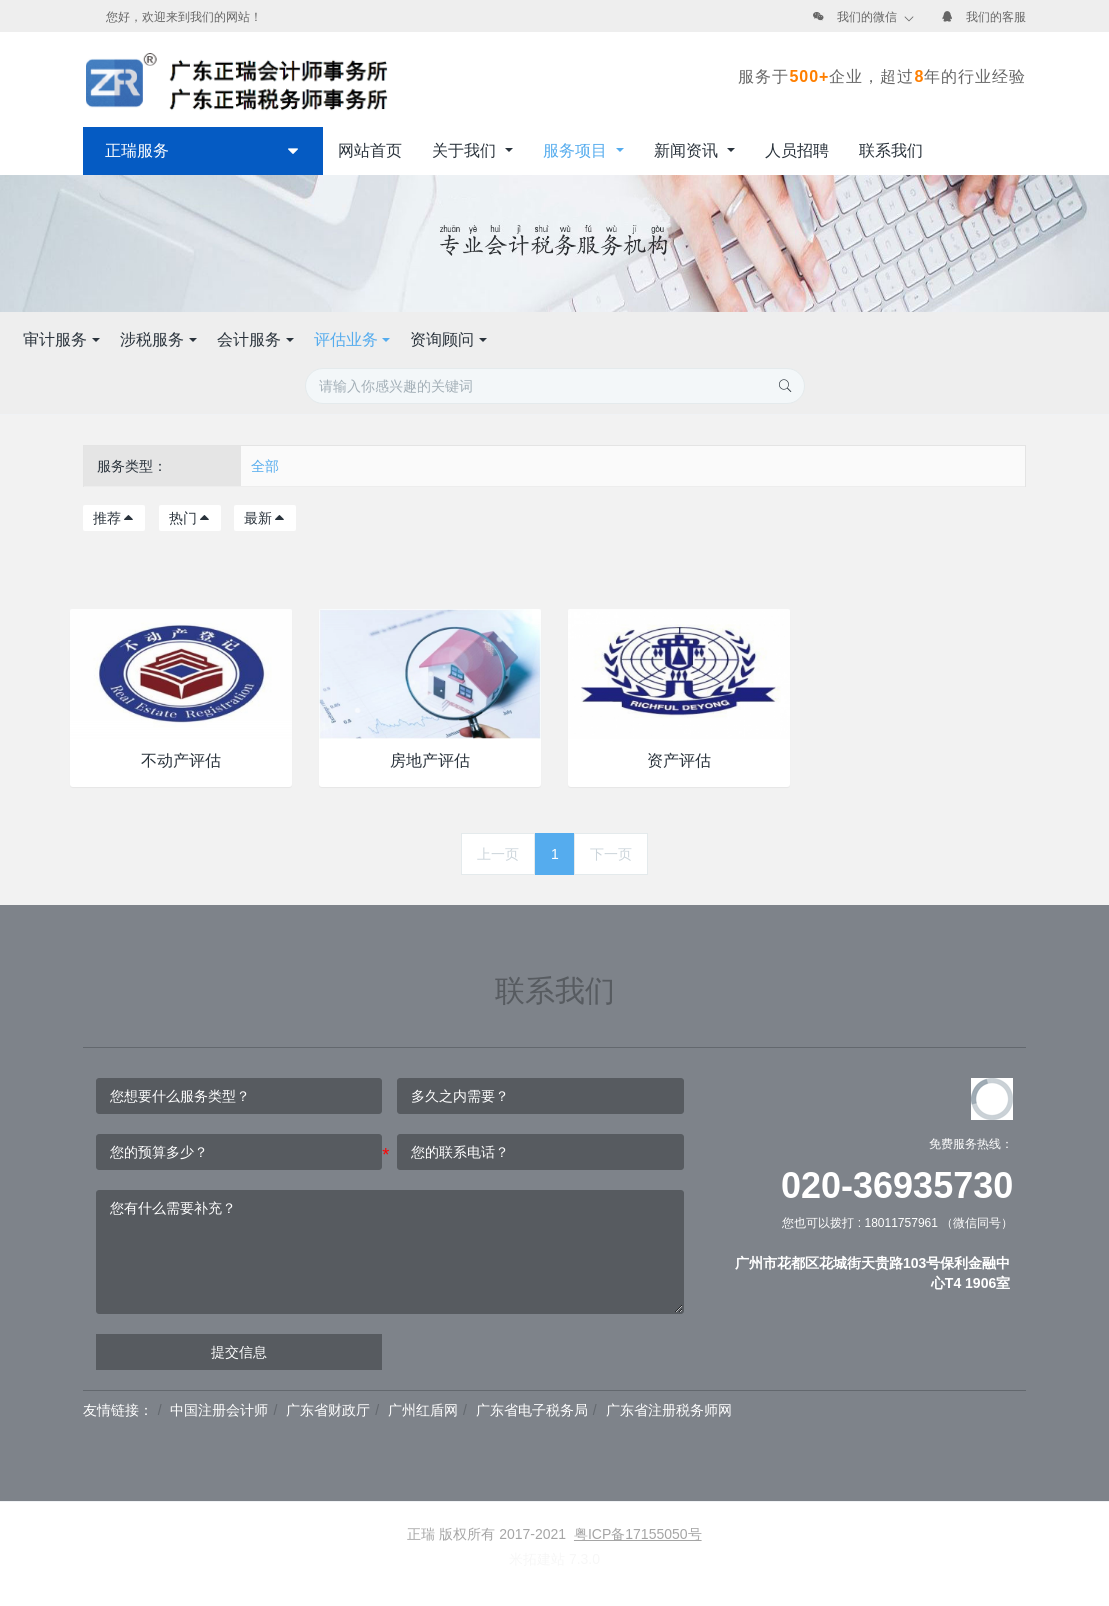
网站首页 (370, 150)
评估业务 (645, 339)
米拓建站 (539, 1559)
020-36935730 (897, 1185)
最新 (265, 518)
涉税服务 (451, 339)
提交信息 (239, 1352)
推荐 (114, 518)
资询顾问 (742, 339)
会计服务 (548, 339)
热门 (190, 518)
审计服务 (355, 339)
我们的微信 (867, 17)
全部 (265, 466)
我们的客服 (996, 17)
